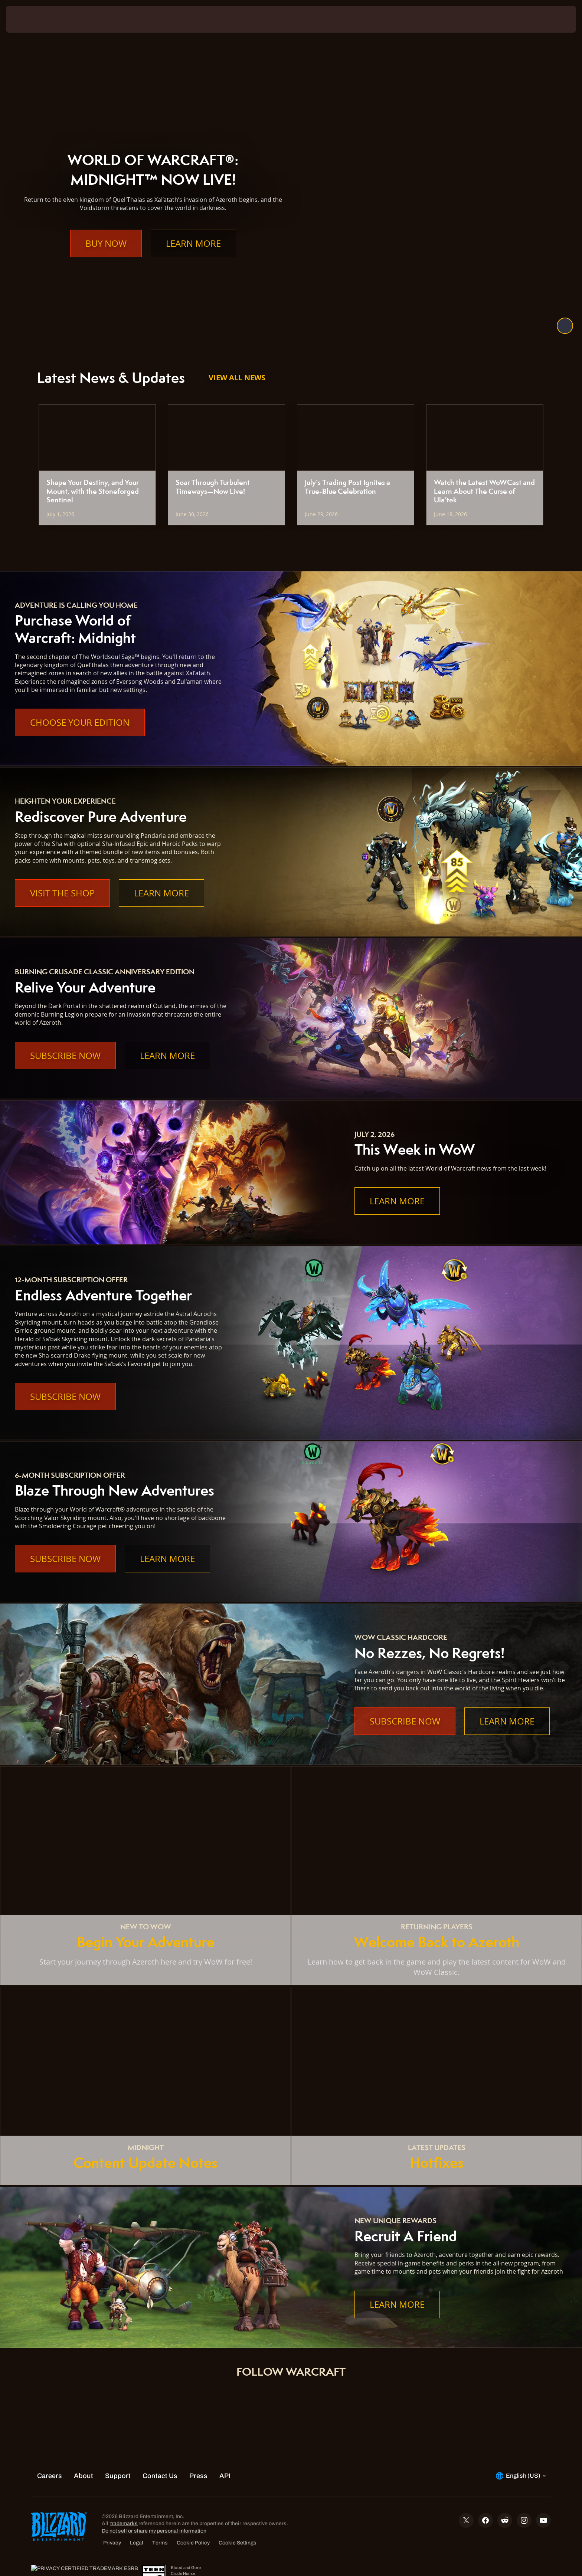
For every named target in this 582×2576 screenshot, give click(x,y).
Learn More (193, 258)
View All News (237, 378)
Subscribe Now (65, 1055)
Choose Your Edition (80, 722)
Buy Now (106, 258)
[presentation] (33, 19)
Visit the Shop (62, 893)
